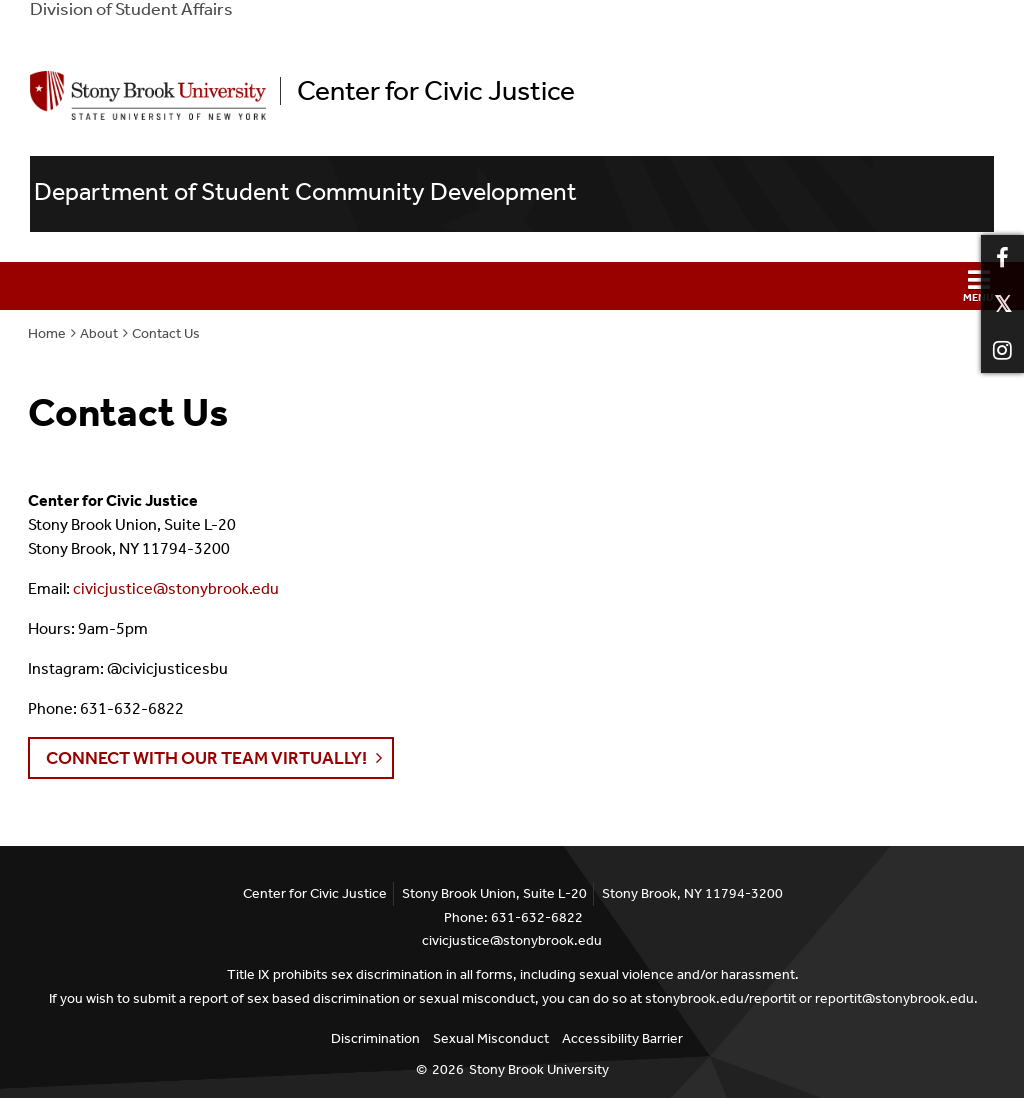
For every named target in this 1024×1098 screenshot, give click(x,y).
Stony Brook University (539, 1069)
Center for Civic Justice (436, 91)
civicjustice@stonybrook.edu (176, 588)
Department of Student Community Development (305, 192)
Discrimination (375, 1038)
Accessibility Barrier (622, 1038)
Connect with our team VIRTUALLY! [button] (206, 758)
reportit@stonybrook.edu (894, 998)
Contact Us (166, 333)
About (99, 333)
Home (47, 333)
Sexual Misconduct (491, 1038)
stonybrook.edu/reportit (720, 998)
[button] (512, 286)
